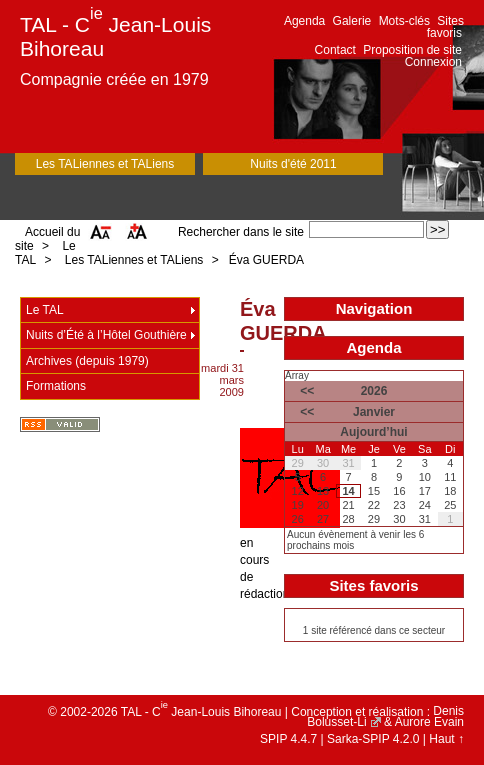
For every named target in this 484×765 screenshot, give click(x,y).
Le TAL (45, 310)
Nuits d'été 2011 (293, 164)
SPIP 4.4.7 (288, 739)
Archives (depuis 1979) (87, 361)
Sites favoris (445, 27)
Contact (335, 50)
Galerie (352, 21)
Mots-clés (404, 21)
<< (307, 391)
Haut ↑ (446, 739)
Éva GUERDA (266, 260)
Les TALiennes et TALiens (105, 164)
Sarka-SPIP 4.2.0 (373, 739)
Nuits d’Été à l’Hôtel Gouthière (106, 335)
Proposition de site (412, 50)
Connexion (433, 62)
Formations (56, 386)
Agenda (304, 21)
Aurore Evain (429, 722)
